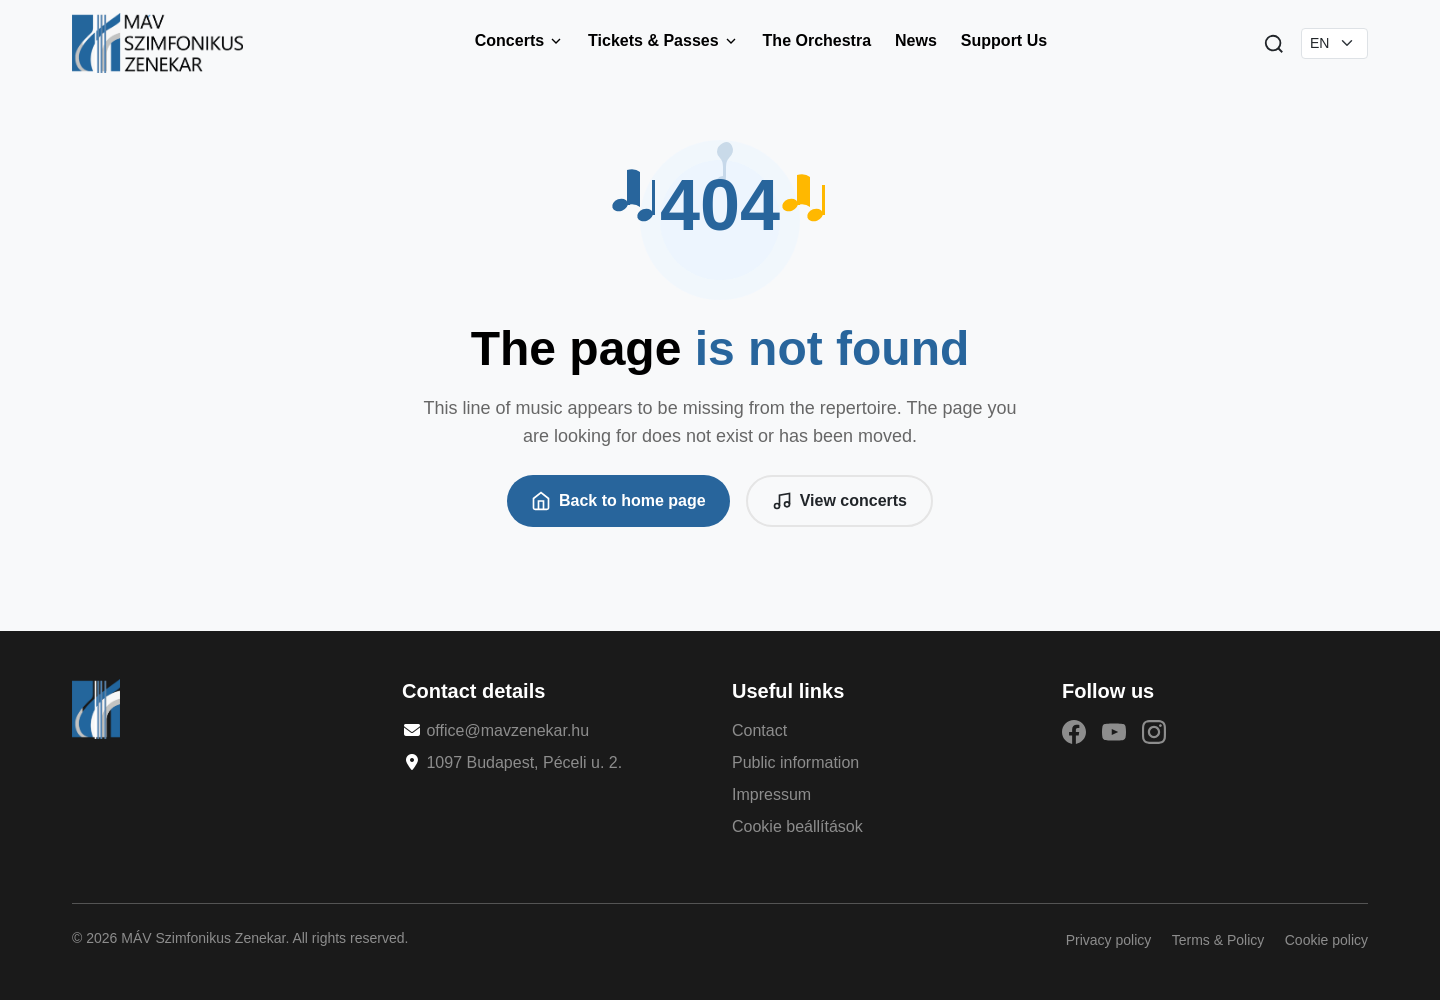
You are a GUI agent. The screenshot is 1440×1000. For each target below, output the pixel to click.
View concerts (839, 501)
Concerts (519, 40)
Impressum (771, 794)
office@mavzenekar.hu (507, 730)
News (916, 40)
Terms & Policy (1218, 940)
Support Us (1004, 40)
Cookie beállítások (797, 826)
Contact (759, 730)
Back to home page (618, 501)
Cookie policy (1326, 940)
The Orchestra (817, 40)
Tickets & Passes (663, 40)
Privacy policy (1109, 940)
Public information (795, 762)
